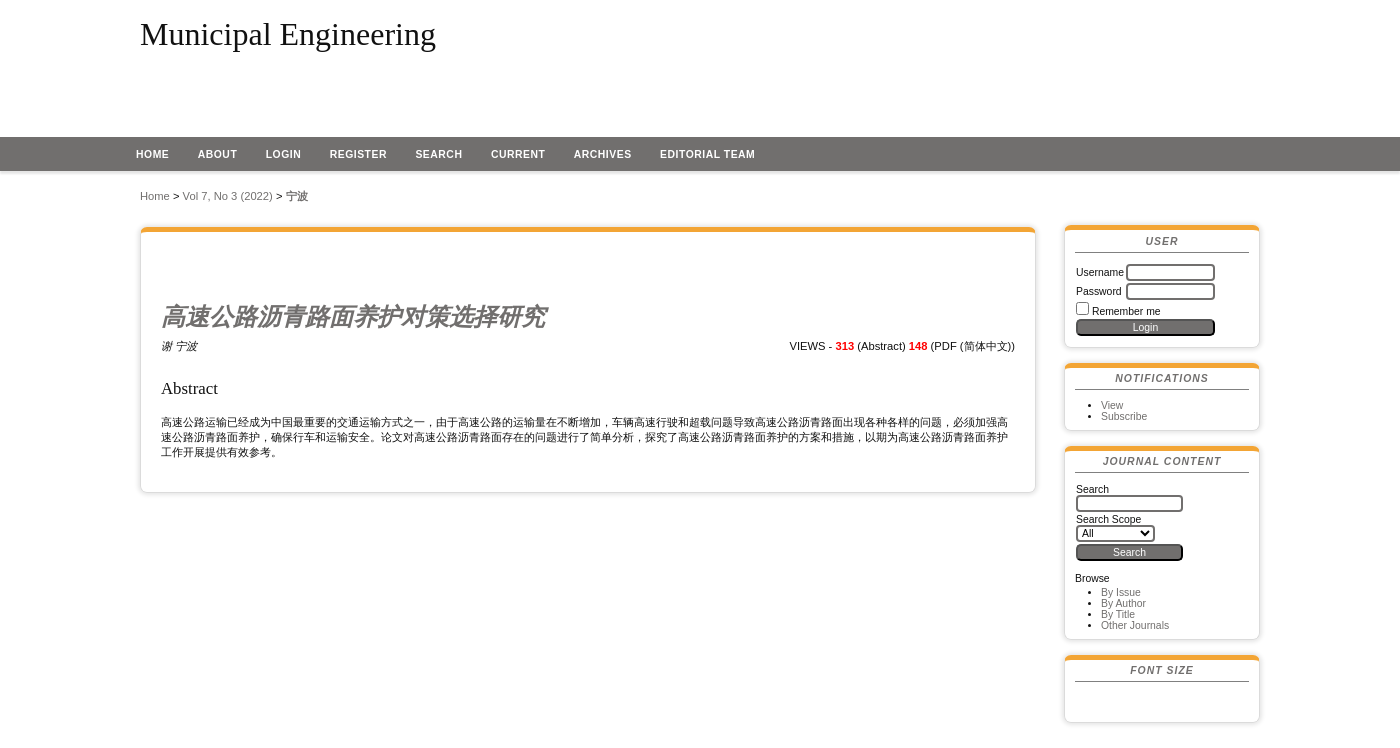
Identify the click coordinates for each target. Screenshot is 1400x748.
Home (152, 154)
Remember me (1126, 311)
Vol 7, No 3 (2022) (228, 196)
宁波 (297, 196)
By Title (1118, 614)
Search (438, 154)
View (1112, 405)
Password (1099, 291)
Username (1100, 272)
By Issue (1121, 592)
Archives (603, 154)
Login (284, 154)
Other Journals (1135, 625)
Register (358, 154)
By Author (1123, 603)
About (218, 154)
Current (518, 154)
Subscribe (1124, 416)
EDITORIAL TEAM (707, 154)
